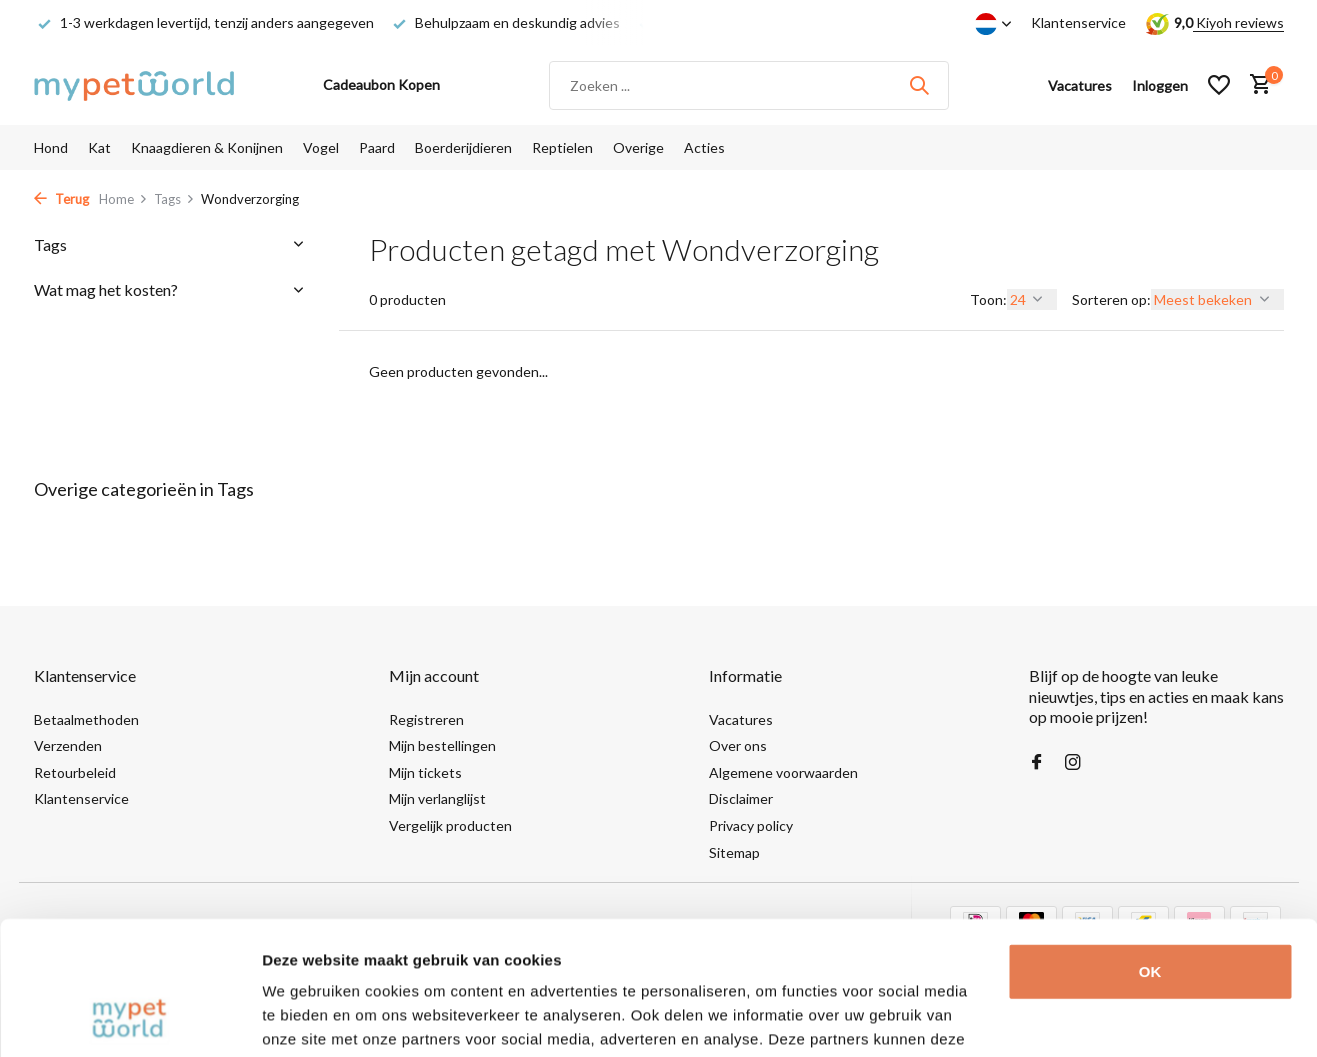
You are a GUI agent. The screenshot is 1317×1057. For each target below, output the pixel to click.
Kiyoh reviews (1238, 22)
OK (1150, 846)
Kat (99, 147)
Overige (638, 147)
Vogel (321, 147)
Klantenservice (1078, 22)
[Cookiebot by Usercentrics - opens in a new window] (129, 1018)
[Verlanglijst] (1219, 85)
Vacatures (741, 719)
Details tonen (309, 1017)
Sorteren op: (1111, 299)
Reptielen (562, 147)
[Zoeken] (749, 85)
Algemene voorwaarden (783, 772)
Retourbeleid (75, 772)
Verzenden (68, 745)
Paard (377, 147)
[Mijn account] (1160, 85)
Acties (704, 147)
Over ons (738, 745)
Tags (174, 199)
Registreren (426, 719)
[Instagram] (1073, 763)
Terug (61, 199)
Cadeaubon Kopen (381, 84)
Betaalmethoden (86, 719)
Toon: (988, 299)
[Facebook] (1037, 763)
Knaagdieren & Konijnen (207, 147)
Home (123, 199)
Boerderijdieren (463, 147)
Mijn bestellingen (442, 745)
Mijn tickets (425, 772)
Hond (51, 147)
